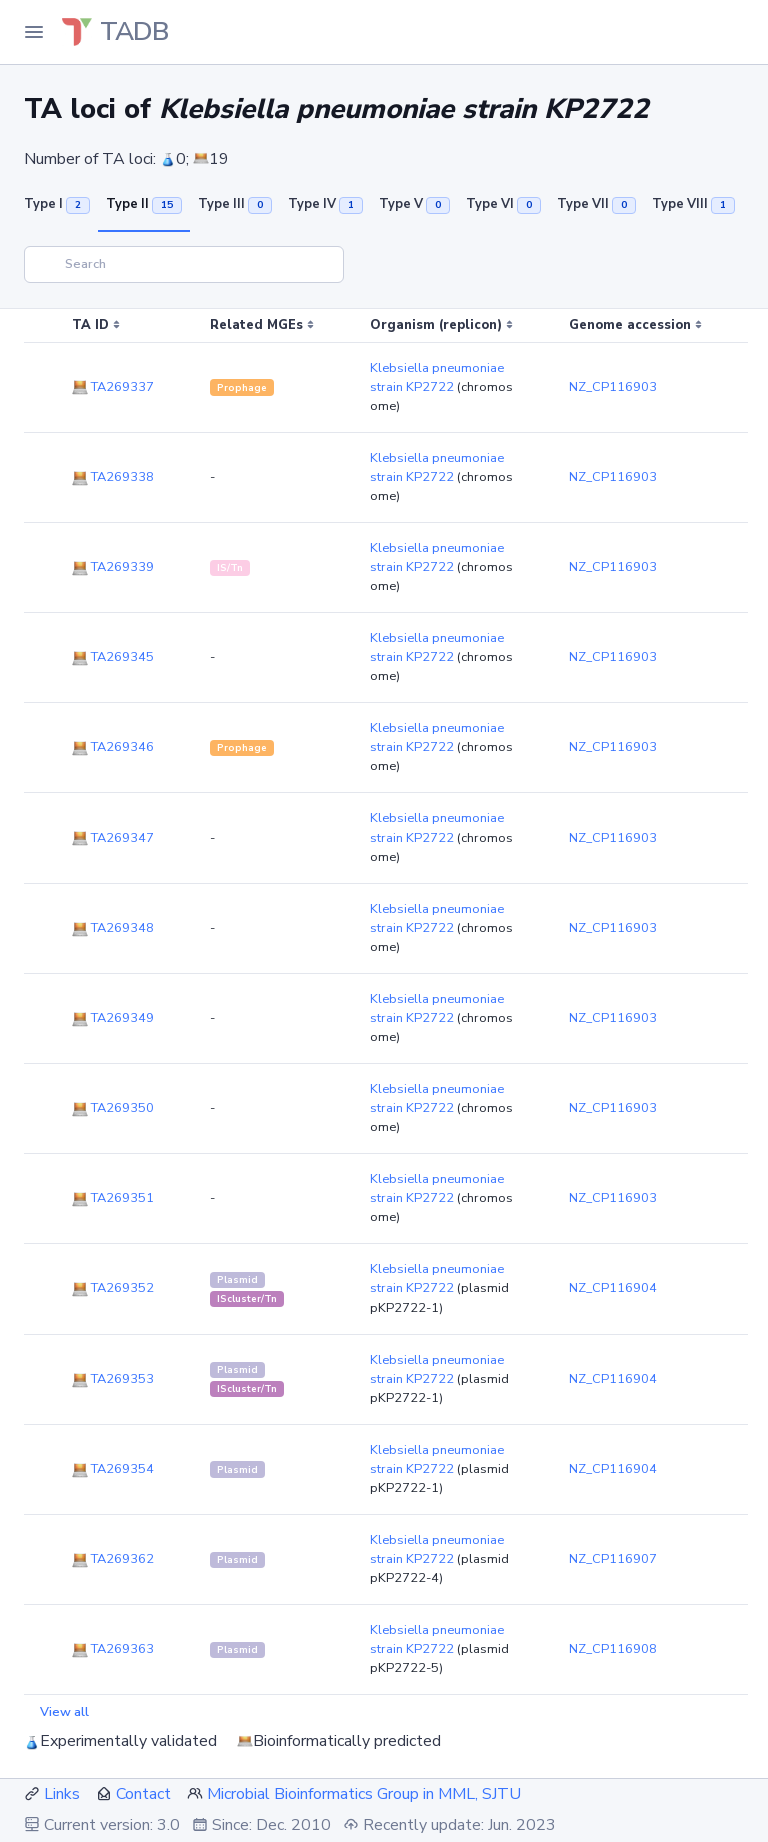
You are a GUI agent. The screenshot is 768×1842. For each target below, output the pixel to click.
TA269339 (113, 567)
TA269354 (113, 1469)
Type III (235, 204)
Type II (144, 204)
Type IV (325, 204)
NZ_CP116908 (613, 1649)
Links (62, 1794)
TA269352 (113, 1288)
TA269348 (113, 928)
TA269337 (113, 387)
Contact (143, 1794)
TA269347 (113, 838)
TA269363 (113, 1649)
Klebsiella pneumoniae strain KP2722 (437, 377)
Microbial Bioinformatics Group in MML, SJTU (364, 1794)
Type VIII (693, 204)
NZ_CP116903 (613, 387)
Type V (414, 204)
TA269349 (113, 1018)
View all (64, 1712)
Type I (57, 204)
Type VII (596, 204)
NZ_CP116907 (613, 1559)
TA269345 (113, 657)
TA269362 (113, 1559)
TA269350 (113, 1108)
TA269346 (113, 747)
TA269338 (113, 477)
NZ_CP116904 (613, 1288)
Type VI (503, 204)
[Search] (184, 264)
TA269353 (113, 1379)
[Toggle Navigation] (34, 32)
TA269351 (113, 1198)
